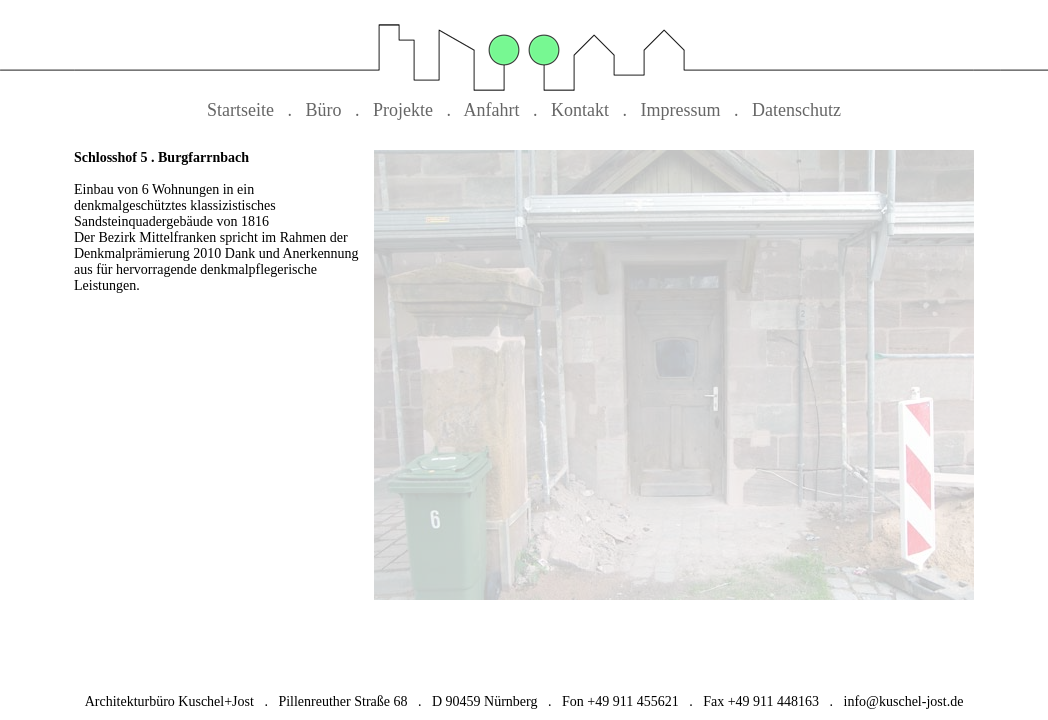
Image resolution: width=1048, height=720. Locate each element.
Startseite (240, 110)
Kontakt (580, 110)
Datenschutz (796, 110)
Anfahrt (492, 110)
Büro (324, 110)
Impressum (681, 110)
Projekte (403, 110)
